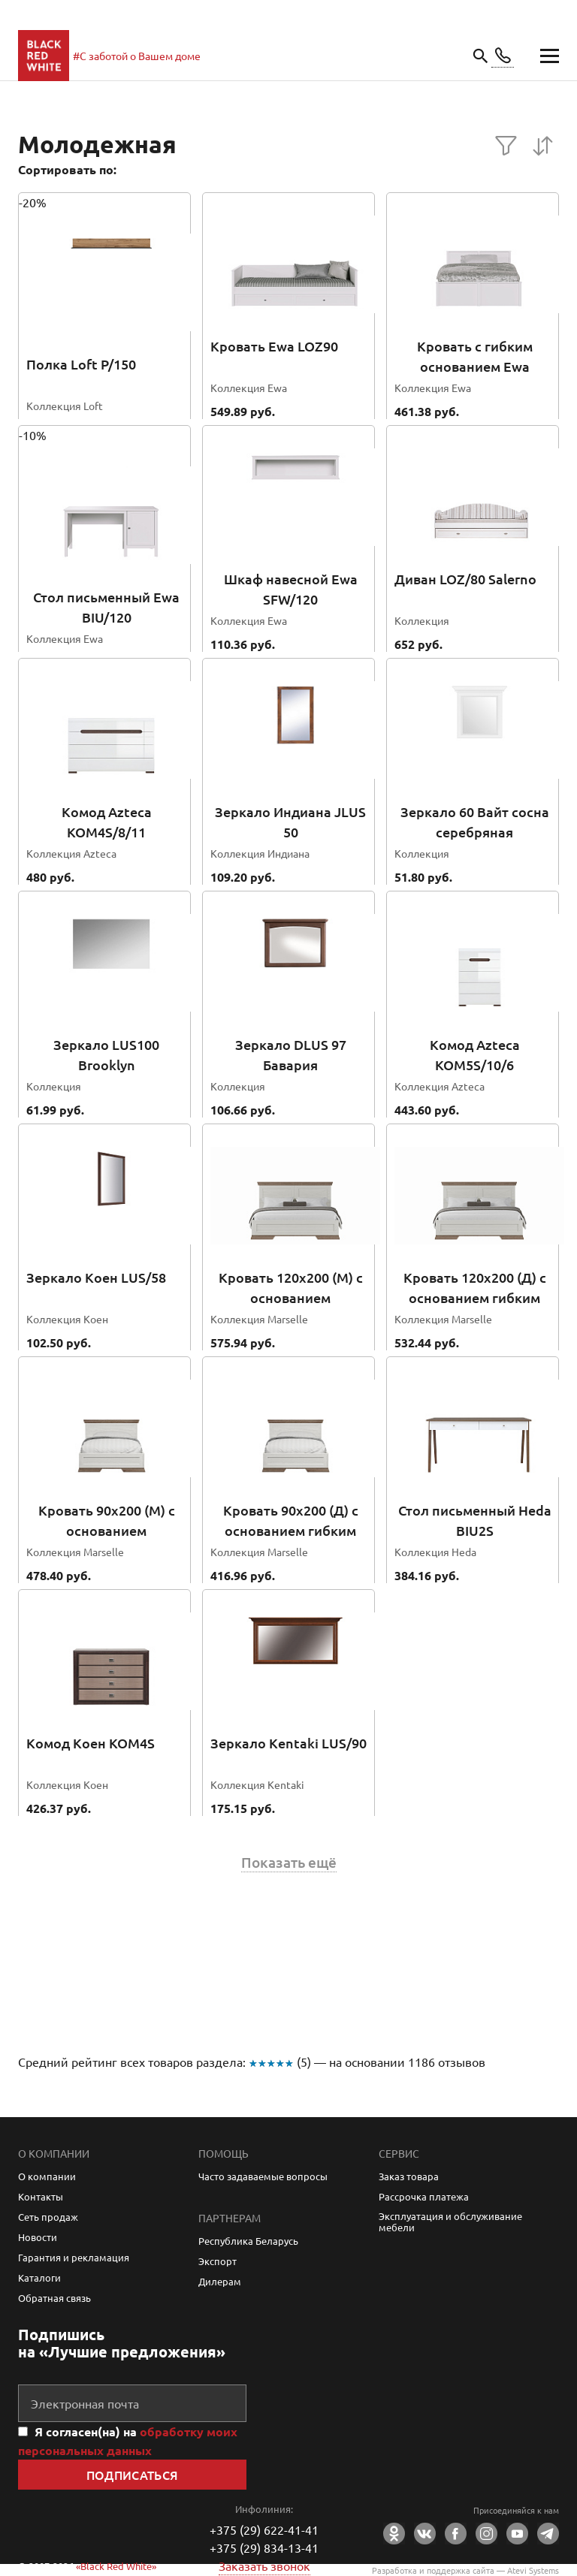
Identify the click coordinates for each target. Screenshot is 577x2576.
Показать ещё (289, 1863)
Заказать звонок (264, 2565)
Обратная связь (54, 2297)
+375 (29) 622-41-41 (264, 2529)
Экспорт (217, 2261)
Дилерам (219, 2281)
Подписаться (132, 2474)
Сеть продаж (48, 2216)
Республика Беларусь (248, 2240)
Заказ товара (409, 2176)
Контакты (40, 2196)
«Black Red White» (116, 2565)
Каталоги (39, 2277)
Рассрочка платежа (424, 2196)
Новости (37, 2237)
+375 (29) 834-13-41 (264, 2547)
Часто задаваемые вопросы (263, 2176)
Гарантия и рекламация (73, 2257)
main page (43, 56)
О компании (47, 2176)
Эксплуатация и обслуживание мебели (450, 2221)
